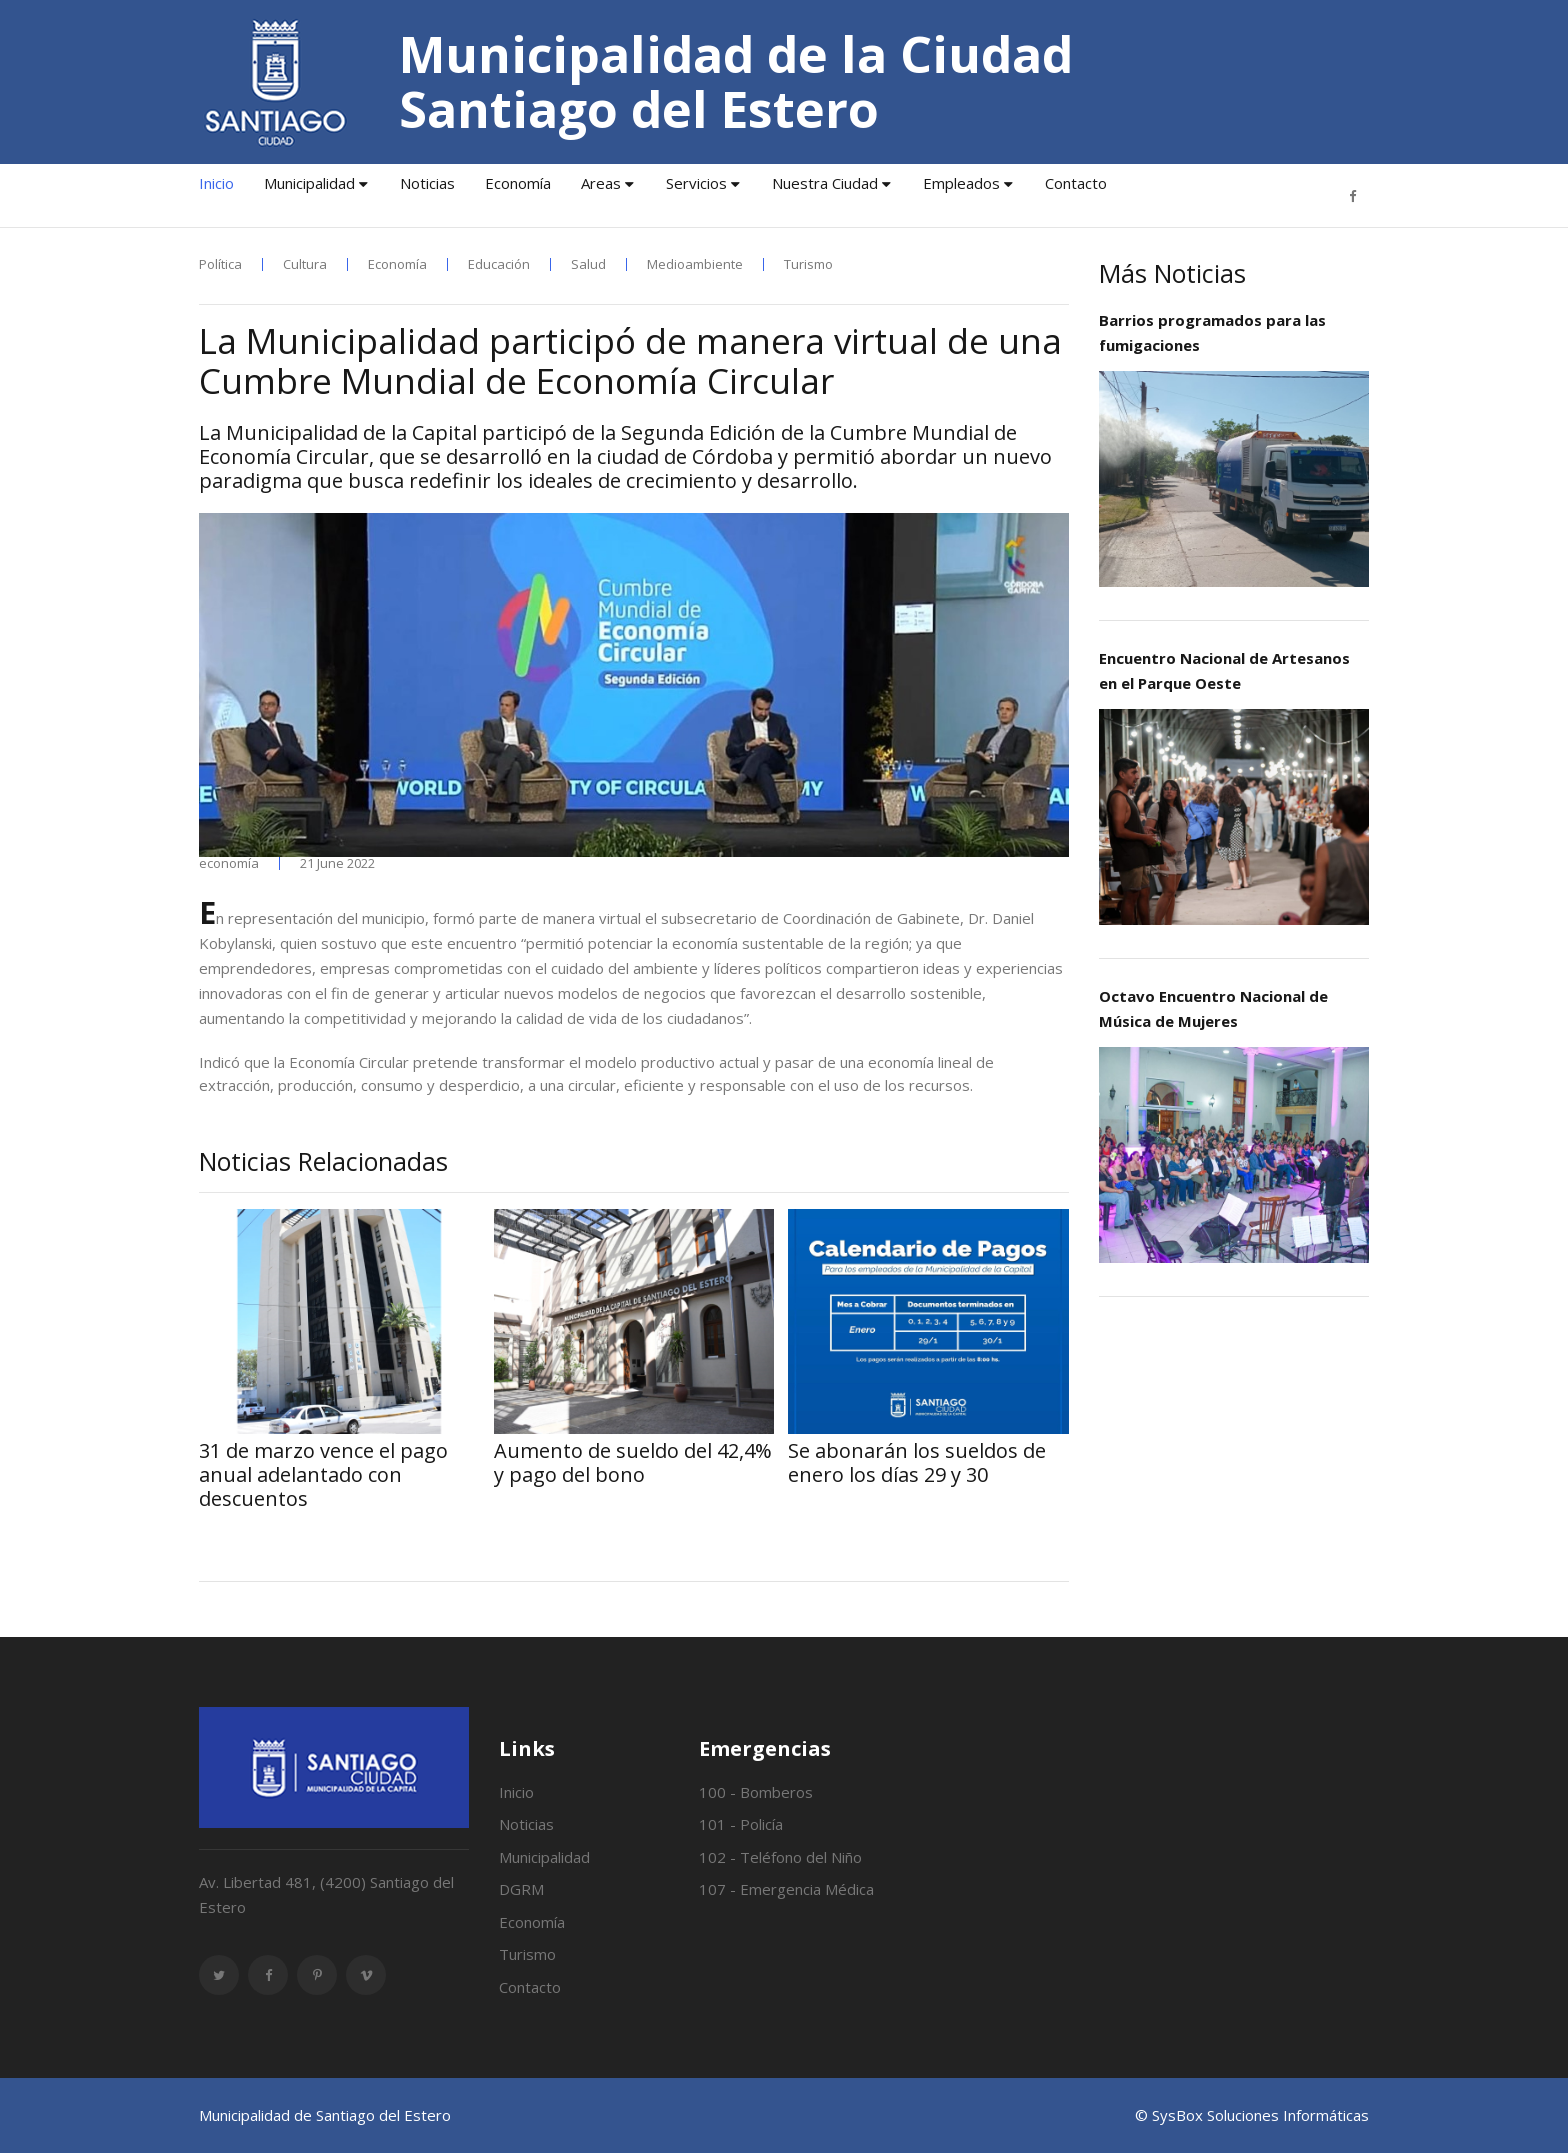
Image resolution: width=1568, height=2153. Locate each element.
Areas (601, 183)
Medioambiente (695, 264)
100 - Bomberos (756, 1792)
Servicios (696, 183)
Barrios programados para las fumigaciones (1212, 332)
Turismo (808, 264)
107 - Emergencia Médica (786, 1889)
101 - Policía (741, 1824)
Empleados (961, 183)
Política (220, 264)
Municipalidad (309, 183)
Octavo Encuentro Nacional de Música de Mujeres (1213, 1008)
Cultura (305, 264)
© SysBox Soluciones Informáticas (1252, 2115)
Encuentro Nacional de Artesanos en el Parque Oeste (1224, 670)
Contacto (1076, 183)
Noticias (427, 183)
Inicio (216, 183)
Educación (499, 264)
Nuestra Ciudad (825, 183)
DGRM (521, 1889)
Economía (518, 183)
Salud (588, 264)
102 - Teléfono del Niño (780, 1857)
